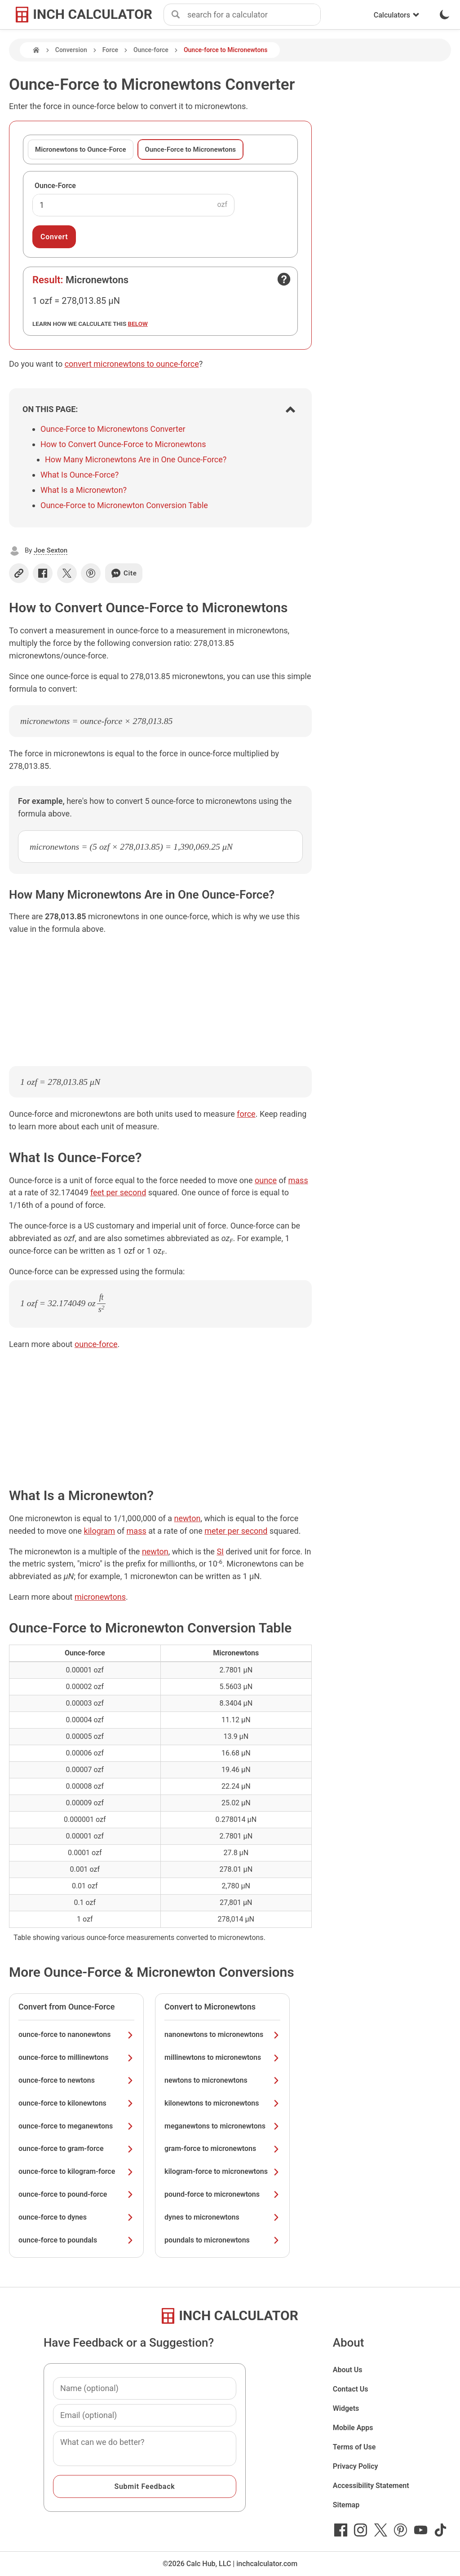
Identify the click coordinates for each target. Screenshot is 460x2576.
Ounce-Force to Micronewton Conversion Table (124, 505)
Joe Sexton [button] (50, 550)
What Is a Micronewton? (83, 490)
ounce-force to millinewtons (76, 2057)
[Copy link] (19, 573)
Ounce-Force (55, 185)
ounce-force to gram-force (76, 2148)
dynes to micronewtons (222, 2217)
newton (187, 1518)
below (138, 323)
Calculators (397, 15)
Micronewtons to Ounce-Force (80, 149)
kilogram (99, 1531)
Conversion (71, 49)
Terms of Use (354, 2447)
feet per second (118, 1192)
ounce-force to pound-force (76, 2194)
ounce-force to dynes (76, 2217)
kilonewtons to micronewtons (222, 2103)
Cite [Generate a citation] (124, 573)
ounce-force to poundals (76, 2240)
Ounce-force (150, 49)
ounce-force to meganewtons (76, 2126)
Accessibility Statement (371, 2485)
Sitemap (346, 2505)
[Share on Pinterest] (91, 573)
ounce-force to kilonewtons (76, 2103)
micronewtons (100, 1597)
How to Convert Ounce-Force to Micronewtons (123, 444)
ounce (266, 1180)
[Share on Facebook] (43, 573)
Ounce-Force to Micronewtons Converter (113, 429)
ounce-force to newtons (76, 2080)
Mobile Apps (353, 2427)
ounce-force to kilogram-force (76, 2171)
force (246, 1114)
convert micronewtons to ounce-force (132, 364)
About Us (348, 2369)
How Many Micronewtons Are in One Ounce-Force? (135, 459)
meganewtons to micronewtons (222, 2126)
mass (298, 1180)
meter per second (235, 1531)
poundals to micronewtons (222, 2240)
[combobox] (253, 15)
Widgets (346, 2408)
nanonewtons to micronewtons (222, 2034)
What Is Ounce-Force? (79, 474)
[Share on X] (67, 573)
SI (220, 1551)
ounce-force (96, 1344)
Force (110, 49)
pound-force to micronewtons (222, 2194)
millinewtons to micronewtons (222, 2057)
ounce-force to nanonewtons (76, 2034)
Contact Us (350, 2389)
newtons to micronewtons (222, 2080)
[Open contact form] (284, 279)
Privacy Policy (355, 2466)
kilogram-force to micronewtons (222, 2171)
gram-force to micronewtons (222, 2148)
